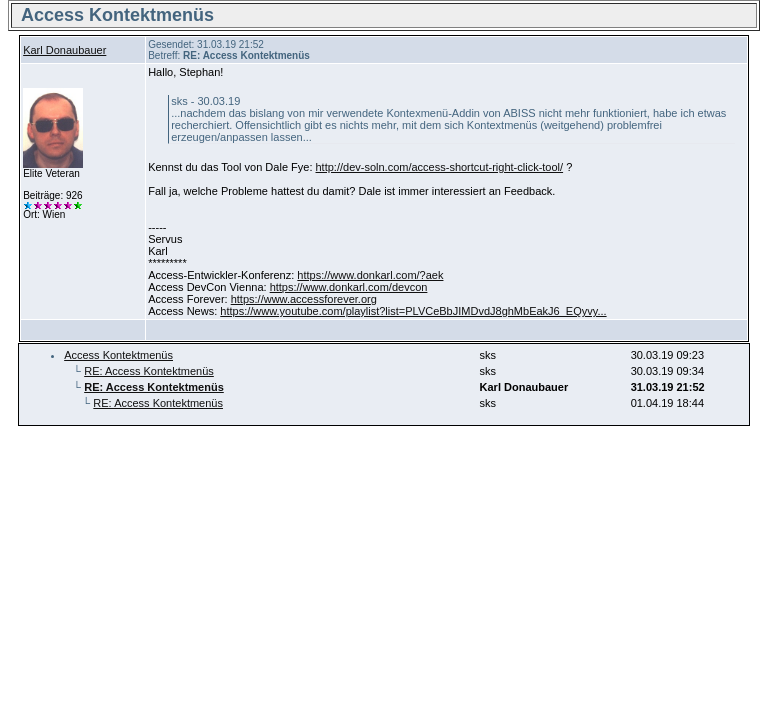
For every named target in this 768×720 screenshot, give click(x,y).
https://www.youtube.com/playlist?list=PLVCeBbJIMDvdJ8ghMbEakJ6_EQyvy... (413, 311)
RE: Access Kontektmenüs (149, 371)
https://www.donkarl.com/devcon (349, 287)
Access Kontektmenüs (118, 355)
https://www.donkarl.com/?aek (370, 275)
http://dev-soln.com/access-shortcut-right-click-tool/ (440, 167)
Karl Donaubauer (64, 50)
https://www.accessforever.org (304, 299)
